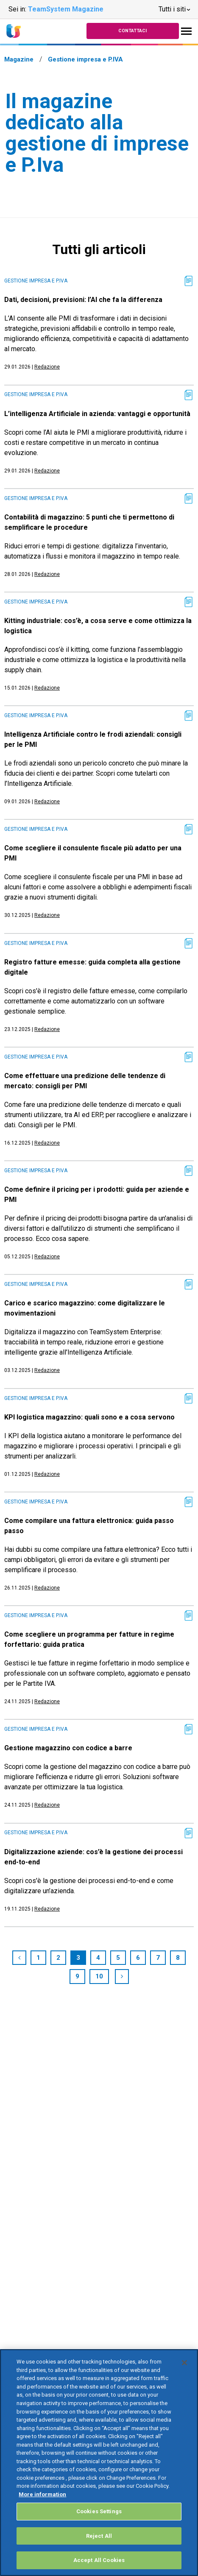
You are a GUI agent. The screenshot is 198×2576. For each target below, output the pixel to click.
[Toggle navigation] (186, 31)
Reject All (99, 2536)
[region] (99, 2462)
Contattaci (132, 31)
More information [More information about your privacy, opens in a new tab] (42, 2494)
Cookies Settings (99, 2511)
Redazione (47, 367)
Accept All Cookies (99, 2560)
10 (99, 1976)
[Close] (184, 2362)
